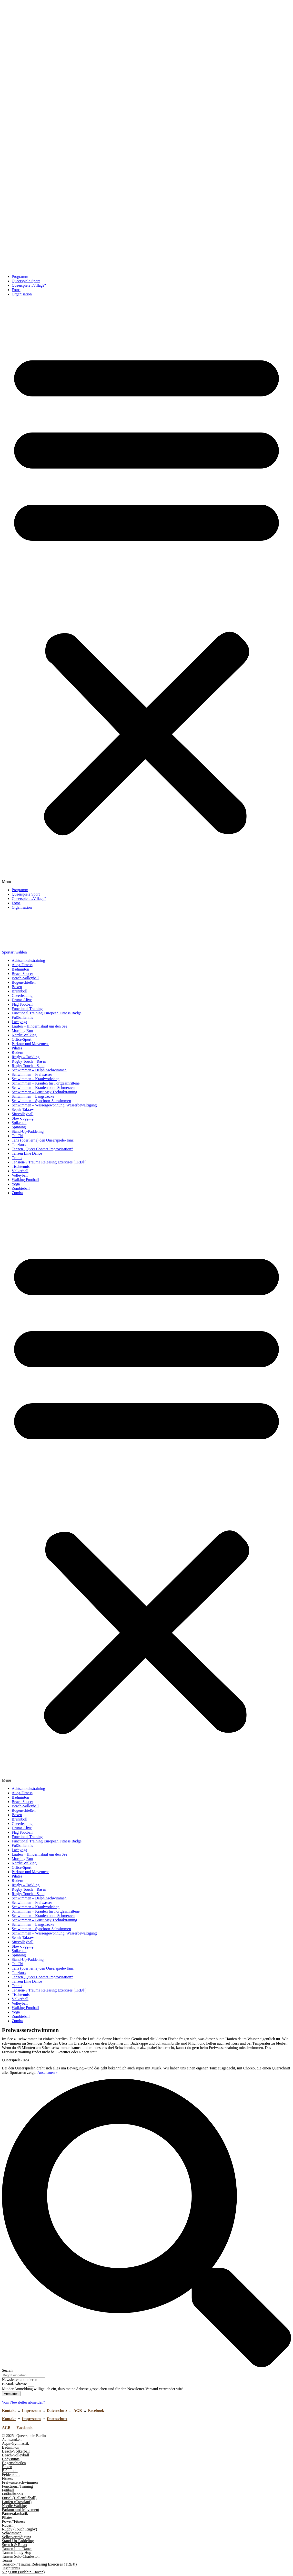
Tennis (17, 1158)
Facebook (96, 2410)
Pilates (17, 1048)
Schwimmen (11, 2533)
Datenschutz (57, 2410)
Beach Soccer (22, 974)
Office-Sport (21, 1039)
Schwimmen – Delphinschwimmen (39, 1070)
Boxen (17, 987)
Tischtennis (21, 1166)
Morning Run (22, 1031)
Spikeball (19, 1123)
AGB (77, 2410)
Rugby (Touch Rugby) (19, 2529)
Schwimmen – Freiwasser (32, 1074)
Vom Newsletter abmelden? (23, 2402)
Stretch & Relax (14, 2545)
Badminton (20, 969)
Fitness (7, 2478)
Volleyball (20, 1175)
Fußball (8, 2490)
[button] (146, 592)
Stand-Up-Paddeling (28, 1131)
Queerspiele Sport (26, 281)
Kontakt (9, 2410)
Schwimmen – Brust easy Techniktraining (44, 1092)
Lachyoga (19, 1022)
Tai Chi (17, 1136)
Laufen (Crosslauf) (16, 2502)
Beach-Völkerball (16, 2451)
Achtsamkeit (12, 2439)
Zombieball (21, 1188)
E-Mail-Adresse (15, 2384)
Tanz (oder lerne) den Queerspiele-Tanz (43, 1140)
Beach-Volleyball (25, 978)
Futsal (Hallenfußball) (19, 2498)
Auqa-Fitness (22, 965)
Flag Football (22, 1004)
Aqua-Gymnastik (15, 2443)
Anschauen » (47, 2072)
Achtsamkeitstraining (28, 960)
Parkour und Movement (30, 1044)
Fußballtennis (22, 1017)
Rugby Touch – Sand (28, 1066)
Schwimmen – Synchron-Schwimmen (41, 1101)
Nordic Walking (24, 1035)
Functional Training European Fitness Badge (46, 1013)
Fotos (16, 290)
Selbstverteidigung (16, 2537)
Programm (20, 276)
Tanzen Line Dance (27, 1153)
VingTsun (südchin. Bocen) (23, 2572)
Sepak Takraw (23, 1109)
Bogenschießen (24, 982)
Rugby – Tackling (26, 1057)
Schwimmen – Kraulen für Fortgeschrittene (46, 1083)
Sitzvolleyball (22, 1114)
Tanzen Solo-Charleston (21, 2556)
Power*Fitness (13, 2521)
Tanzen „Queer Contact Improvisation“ (42, 1149)
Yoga (16, 1184)
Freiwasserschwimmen (20, 2482)
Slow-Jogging (22, 1118)
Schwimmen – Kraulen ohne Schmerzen (43, 1087)
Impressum (31, 2410)
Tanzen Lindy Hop (16, 2552)
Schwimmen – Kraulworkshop (36, 1079)
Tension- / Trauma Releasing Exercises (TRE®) (49, 1162)
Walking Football (25, 1180)
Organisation (22, 294)
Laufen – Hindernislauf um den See (39, 1026)
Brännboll (19, 991)
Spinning (19, 1127)
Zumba (17, 1193)
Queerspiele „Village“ (29, 285)
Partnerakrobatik (15, 2513)
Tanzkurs (19, 1144)
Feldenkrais (11, 2474)
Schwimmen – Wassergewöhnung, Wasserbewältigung (54, 1105)
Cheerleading (22, 995)
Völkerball (20, 1171)
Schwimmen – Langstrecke (33, 1096)
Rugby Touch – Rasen (29, 1061)
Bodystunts (11, 2459)
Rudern (17, 1052)
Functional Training (27, 1009)
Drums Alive (22, 1000)
